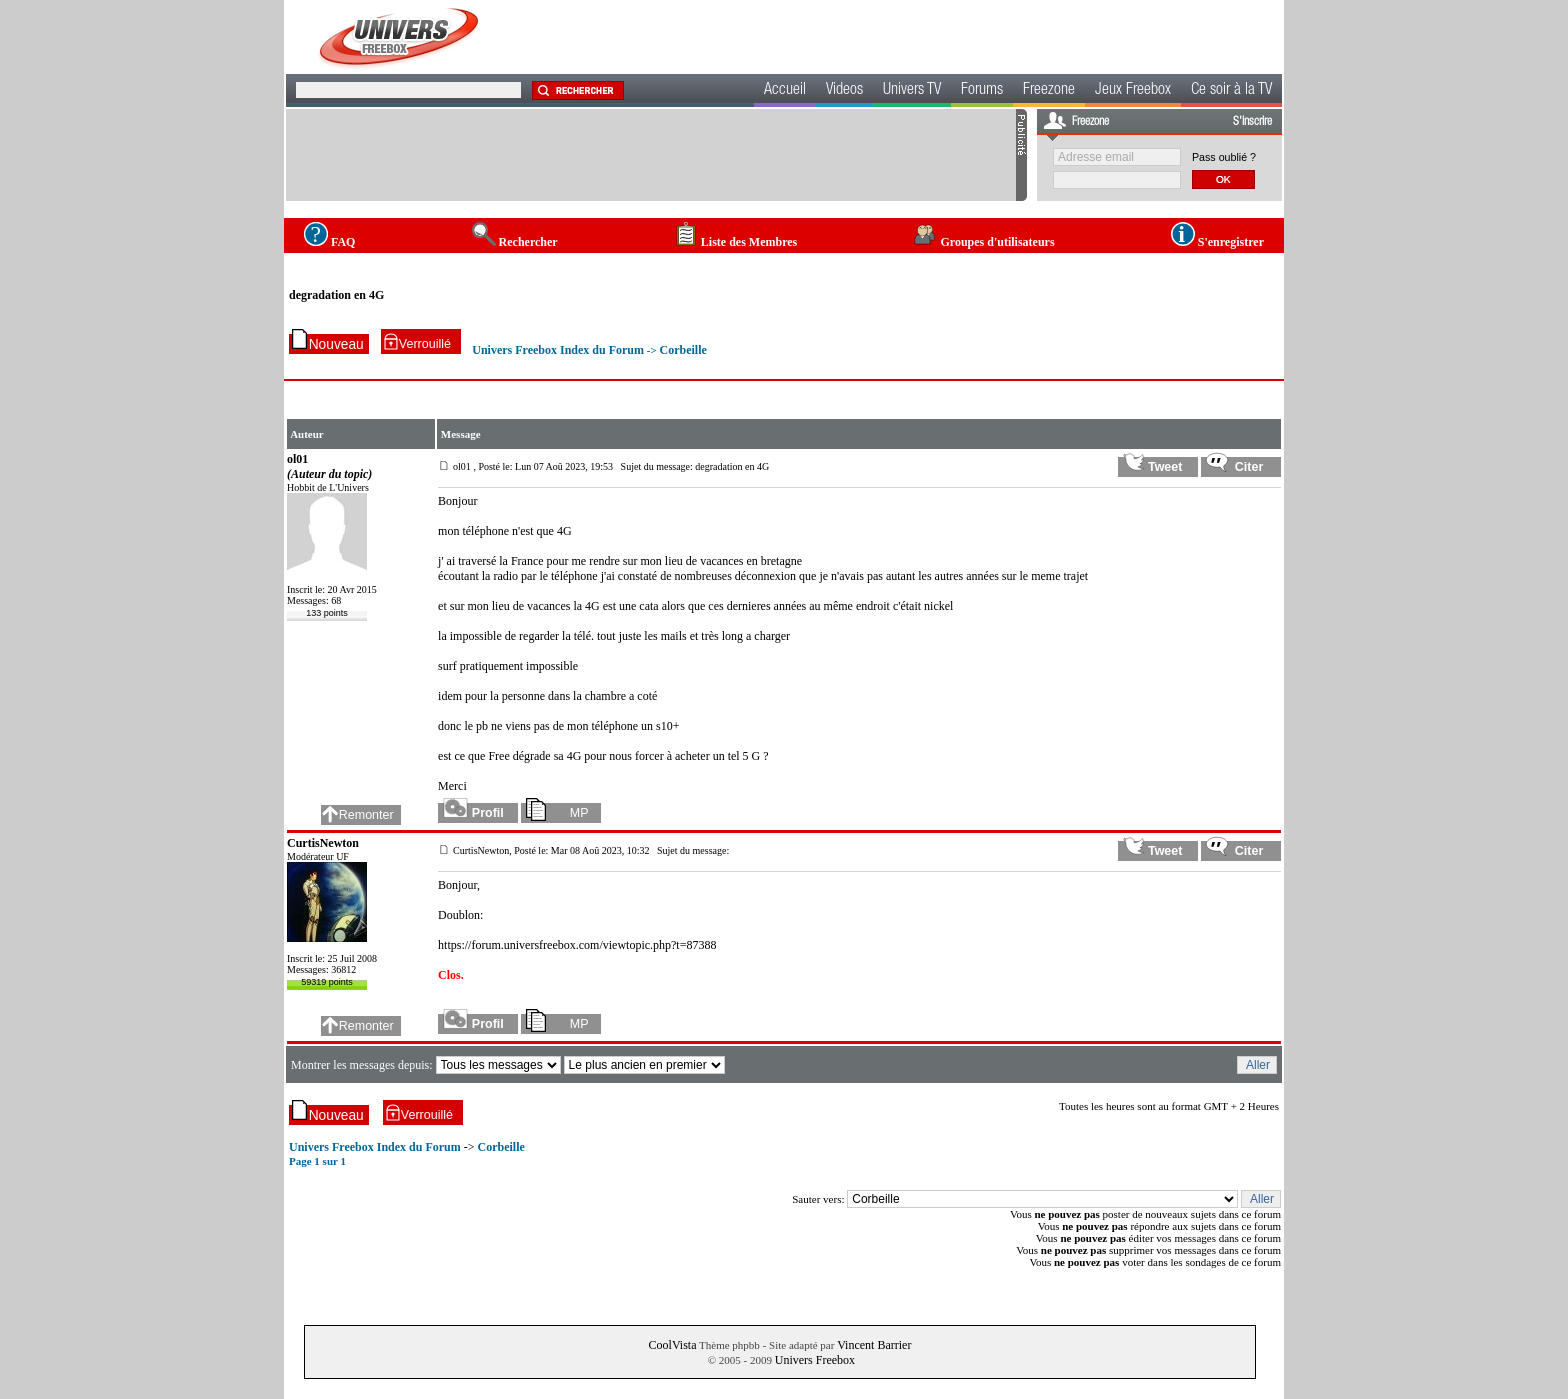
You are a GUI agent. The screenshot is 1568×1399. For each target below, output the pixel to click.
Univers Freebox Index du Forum (558, 350)
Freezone (1049, 91)
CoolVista (673, 1345)
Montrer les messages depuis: (363, 1065)
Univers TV (912, 91)
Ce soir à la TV (1231, 91)
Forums (982, 91)
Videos (844, 91)
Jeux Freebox (1133, 91)
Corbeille (682, 350)
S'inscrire (1252, 122)
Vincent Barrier (874, 1345)
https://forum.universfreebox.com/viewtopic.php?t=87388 (577, 945)
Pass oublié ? (1224, 157)
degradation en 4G (336, 295)
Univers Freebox (815, 1360)
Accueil (785, 91)
